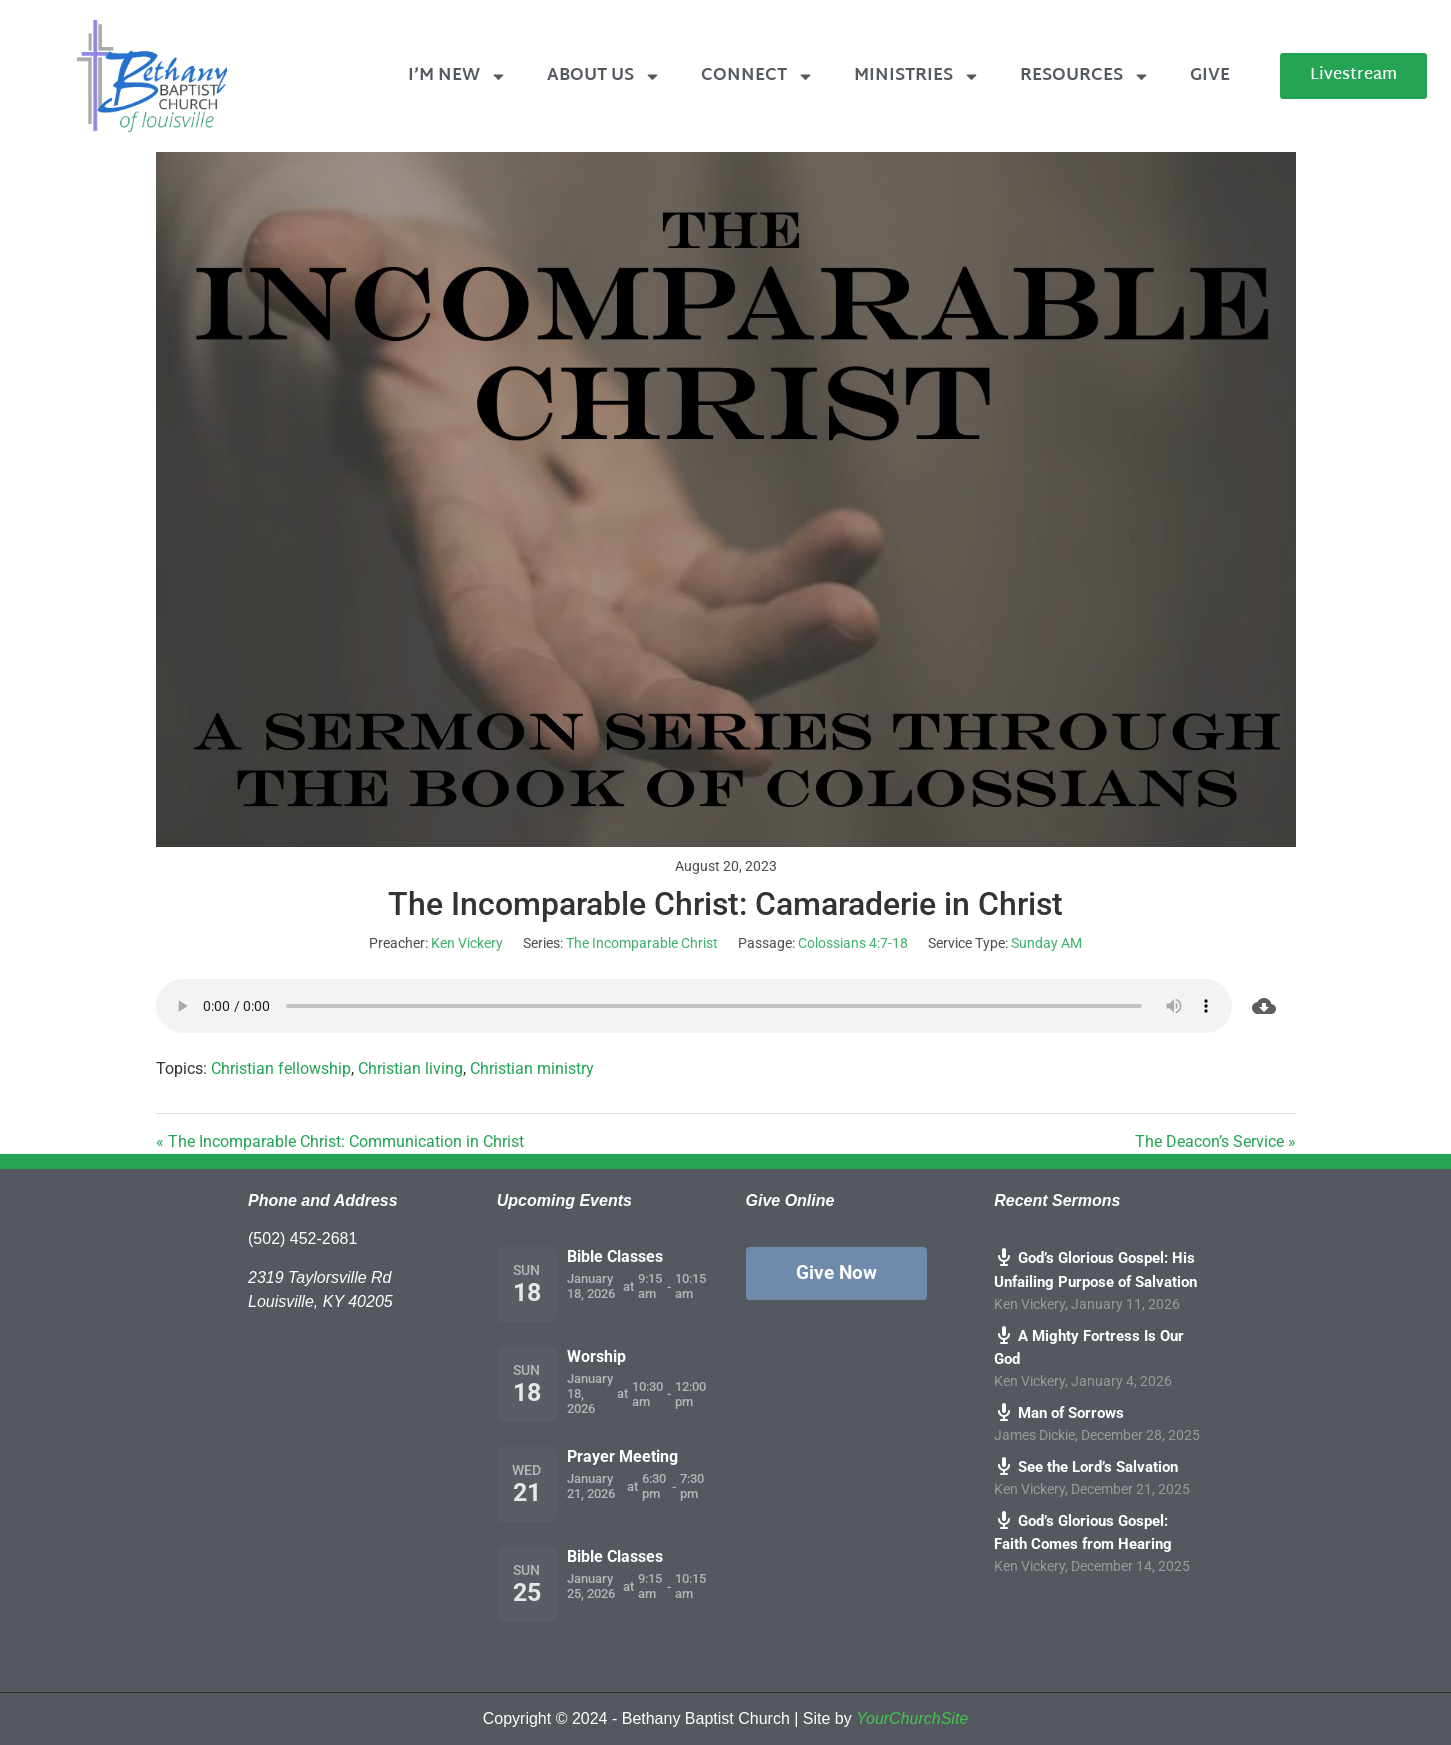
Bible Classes (615, 1256)
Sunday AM (1046, 943)
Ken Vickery (467, 943)
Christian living (410, 1068)
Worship (596, 1356)
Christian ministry (532, 1068)
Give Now (836, 1272)
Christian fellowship (281, 1068)
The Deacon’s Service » (1215, 1141)
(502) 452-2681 (302, 1238)
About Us (604, 76)
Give (1210, 75)
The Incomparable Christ (642, 943)
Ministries (917, 76)
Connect (757, 76)
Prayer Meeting (622, 1456)
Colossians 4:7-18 (853, 943)
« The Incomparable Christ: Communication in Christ (340, 1141)
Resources (1085, 76)
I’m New (457, 76)
